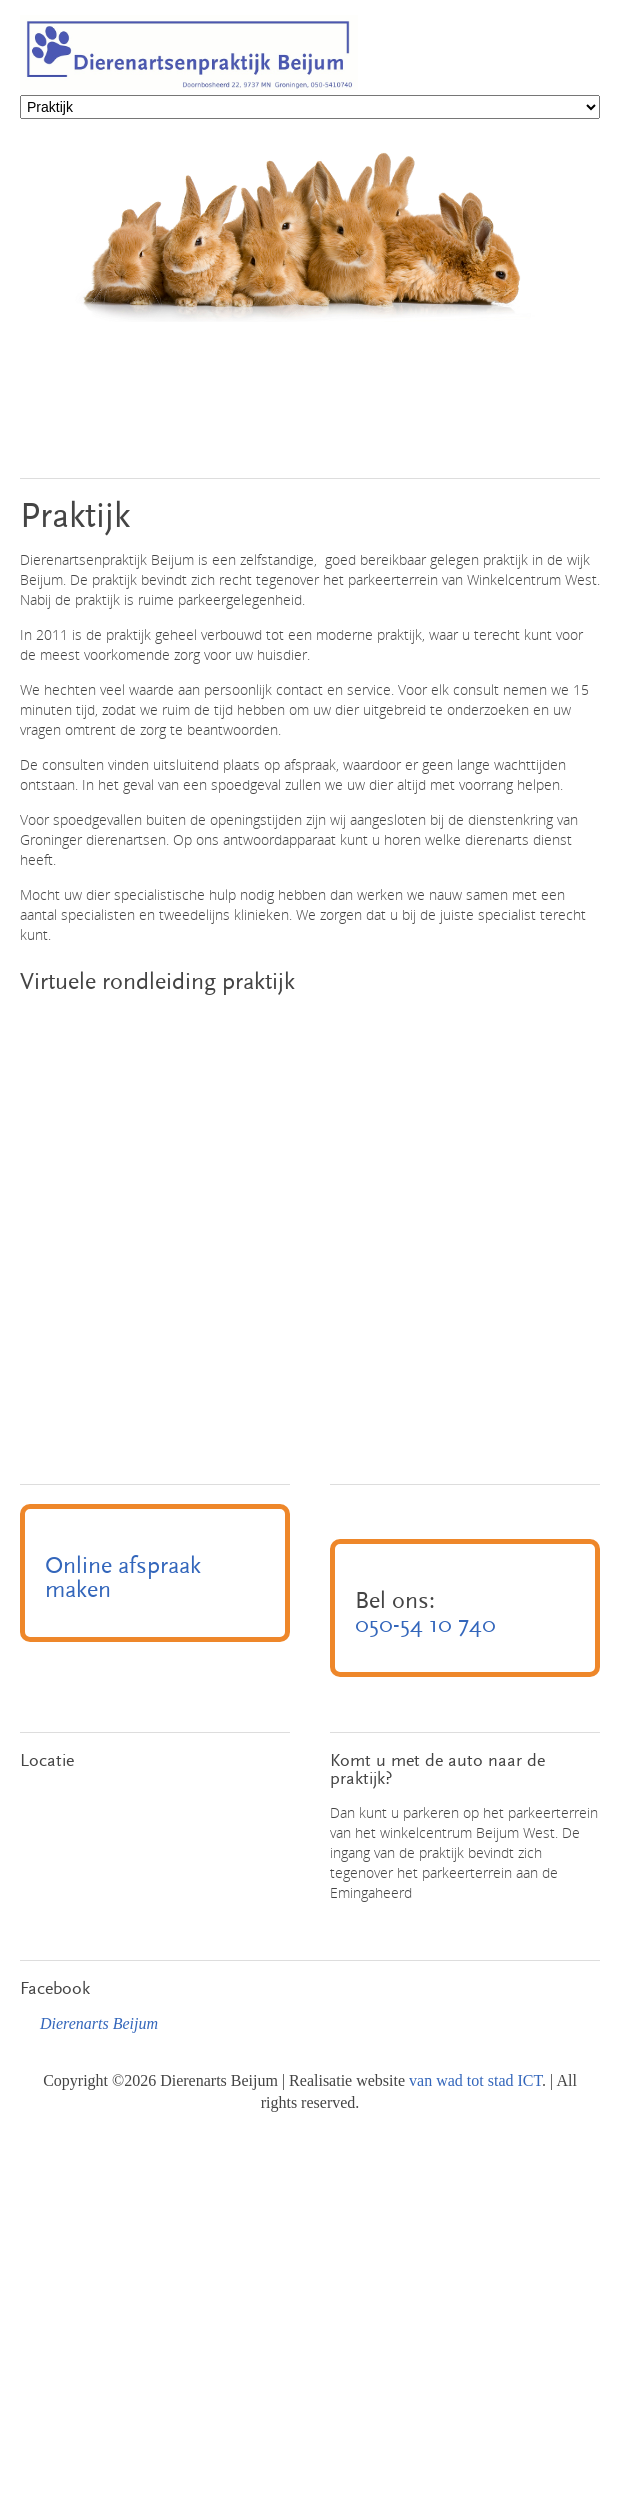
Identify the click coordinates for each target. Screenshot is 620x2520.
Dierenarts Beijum (99, 2023)
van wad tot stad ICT (475, 2080)
